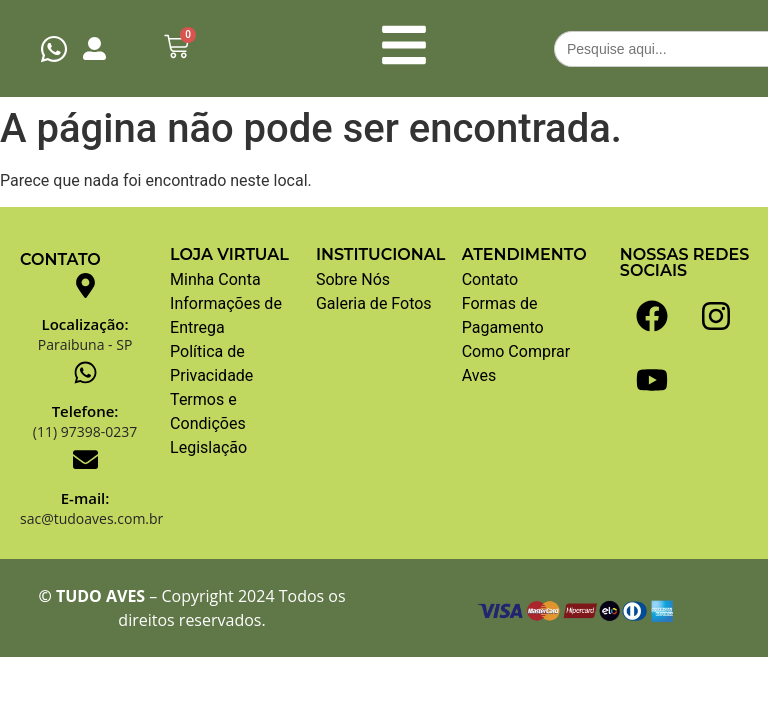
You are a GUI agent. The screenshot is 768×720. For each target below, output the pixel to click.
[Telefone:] (85, 372)
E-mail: (85, 498)
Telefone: (85, 411)
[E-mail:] (85, 459)
